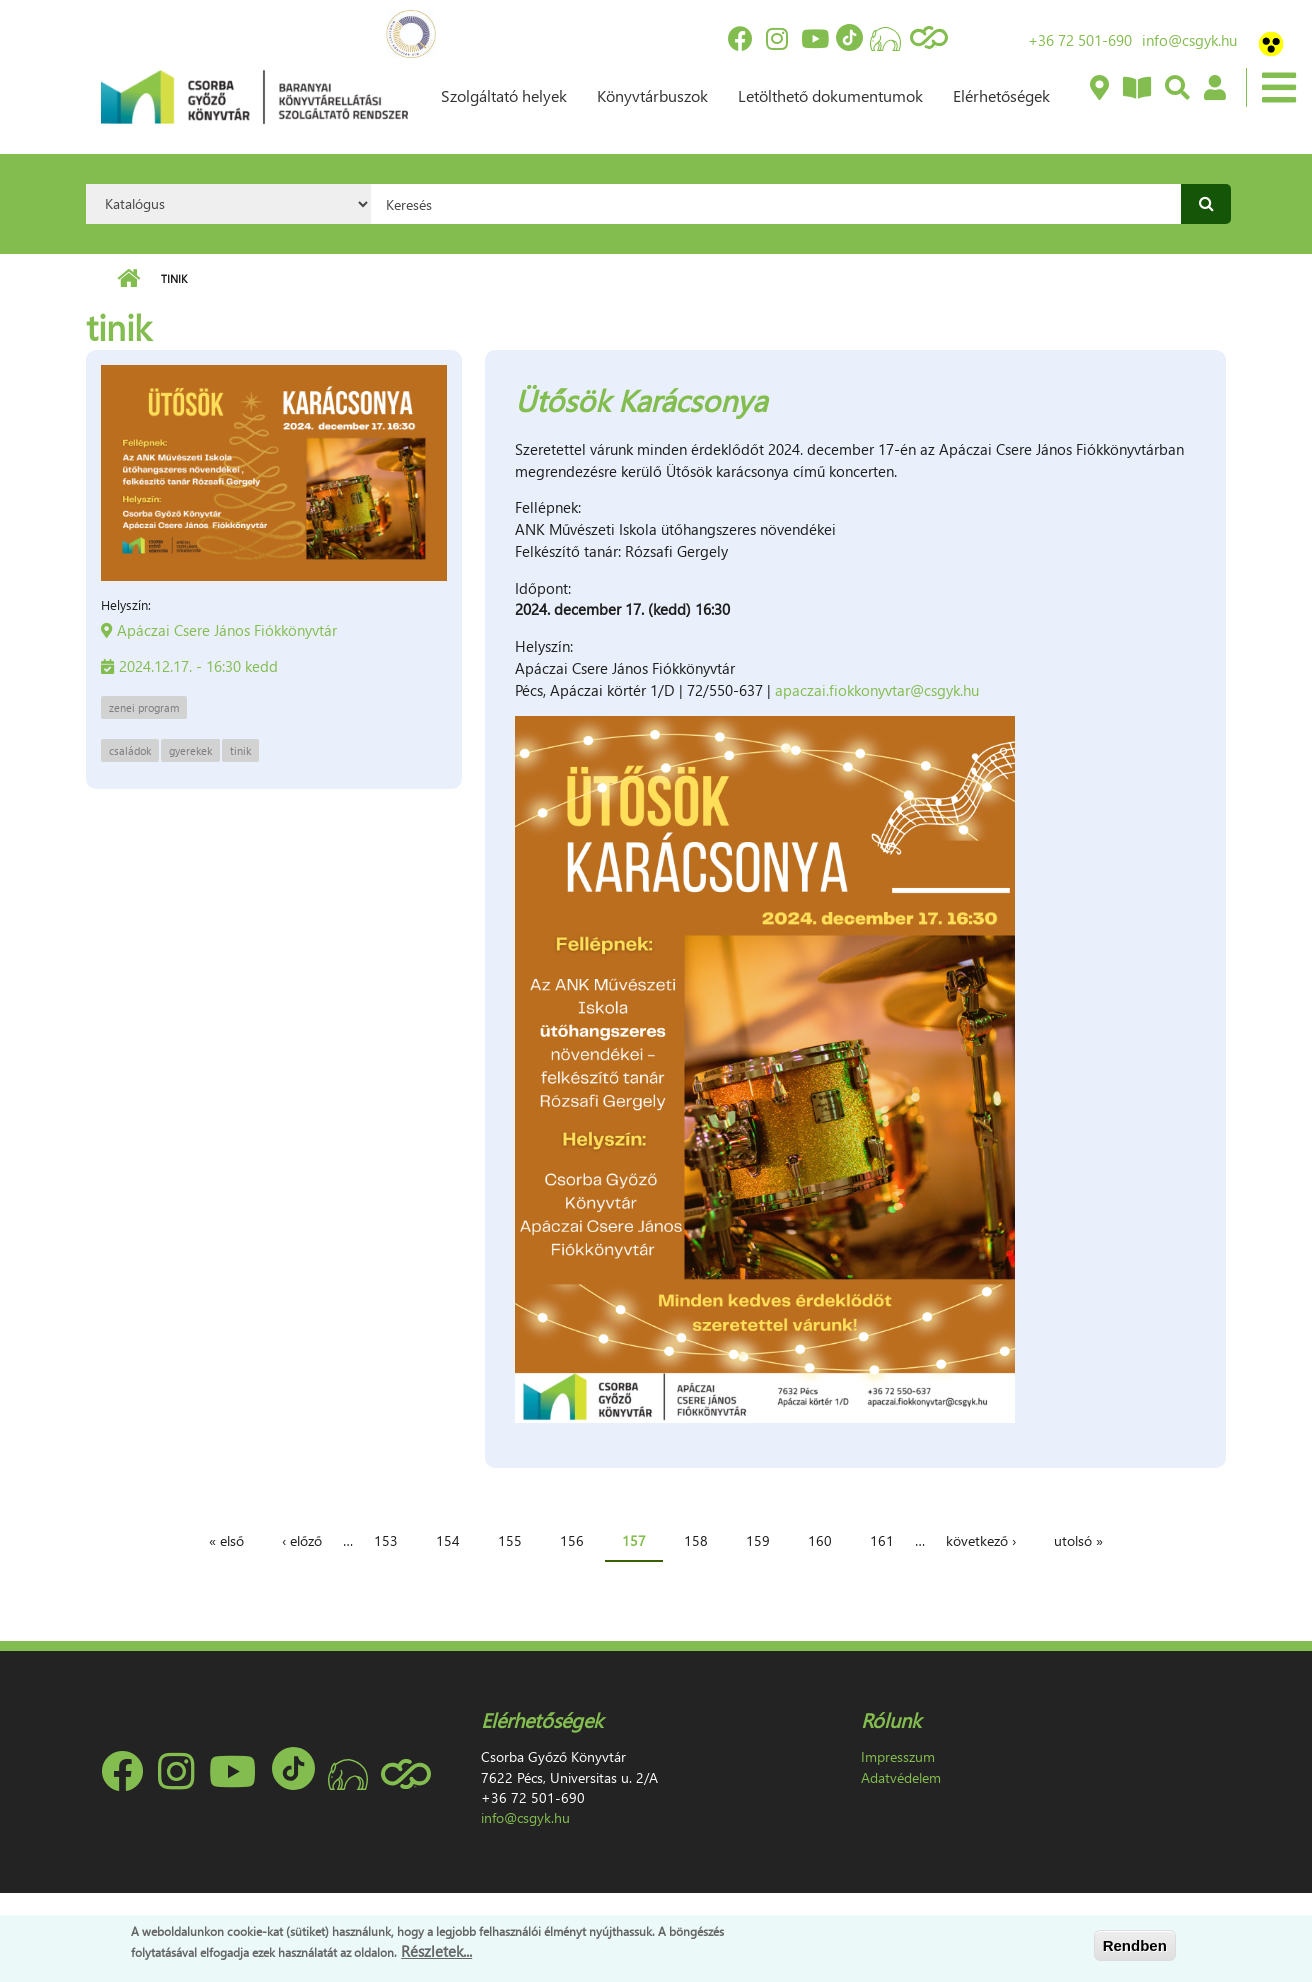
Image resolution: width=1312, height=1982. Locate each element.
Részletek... (436, 1951)
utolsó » (1078, 1540)
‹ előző (302, 1540)
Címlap (128, 279)
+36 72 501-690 (1080, 40)
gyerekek (190, 750)
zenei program (144, 707)
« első (226, 1540)
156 (572, 1540)
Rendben (1135, 1945)
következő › (981, 1540)
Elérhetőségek (1001, 95)
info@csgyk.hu (1189, 40)
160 (820, 1540)
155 (510, 1540)
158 (696, 1540)
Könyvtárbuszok (652, 95)
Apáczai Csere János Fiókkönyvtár (227, 630)
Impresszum (898, 1756)
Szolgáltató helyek (504, 95)
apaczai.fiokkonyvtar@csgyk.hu (877, 690)
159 (758, 1540)
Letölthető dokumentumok (830, 95)
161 (882, 1540)
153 (386, 1540)
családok (130, 750)
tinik (240, 750)
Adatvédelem (901, 1777)
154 (448, 1540)
